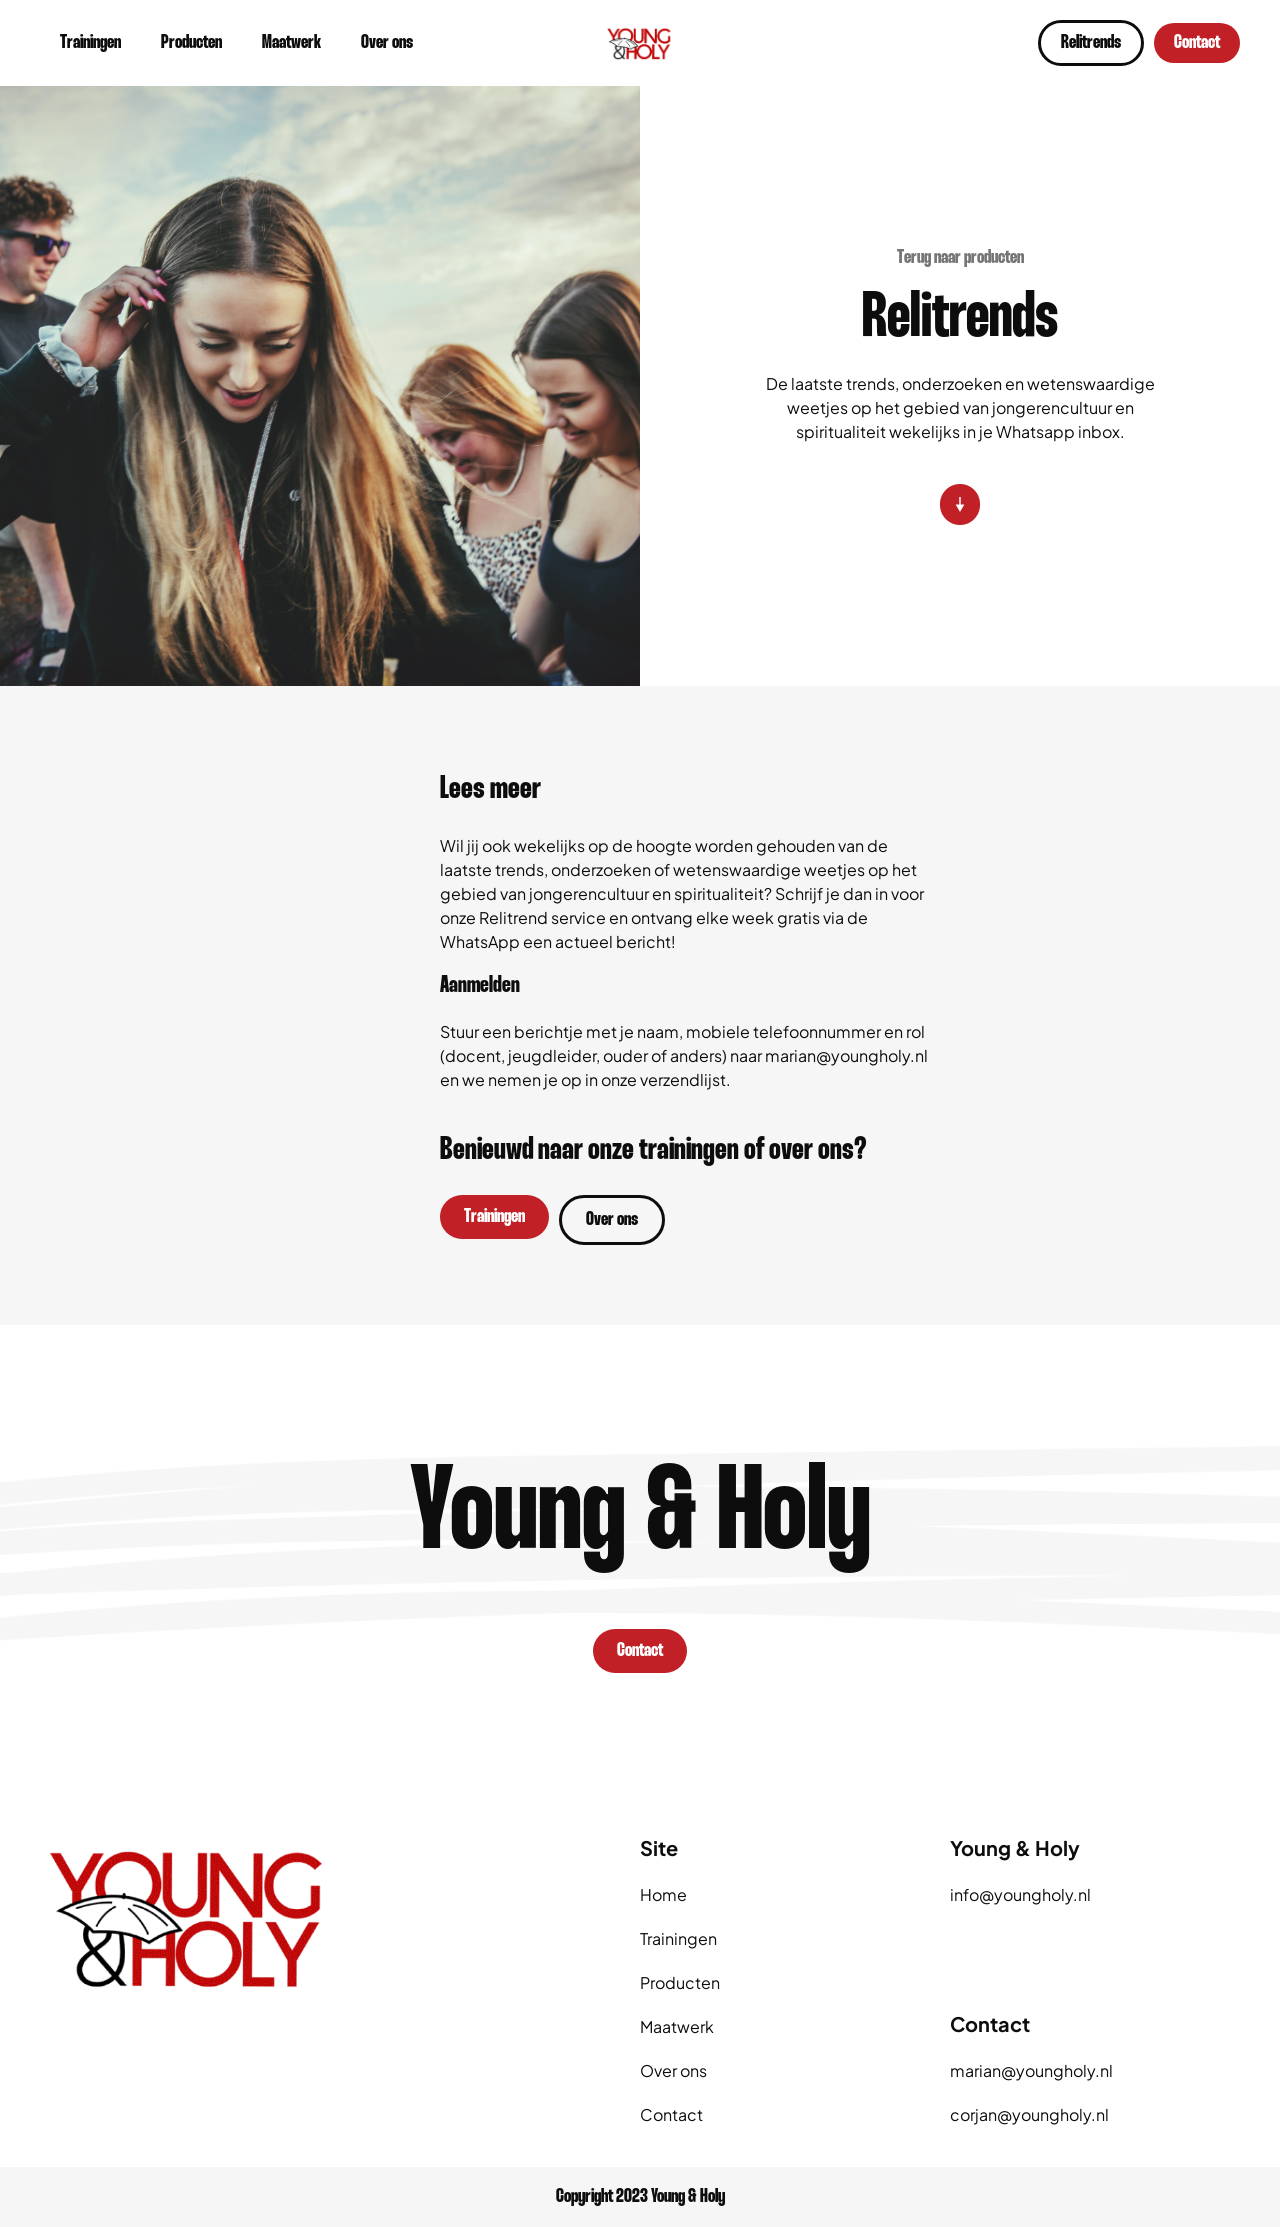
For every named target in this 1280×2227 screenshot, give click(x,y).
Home (663, 1894)
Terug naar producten (960, 258)
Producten (191, 43)
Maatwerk (291, 43)
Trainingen (90, 43)
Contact (671, 2114)
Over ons (387, 43)
